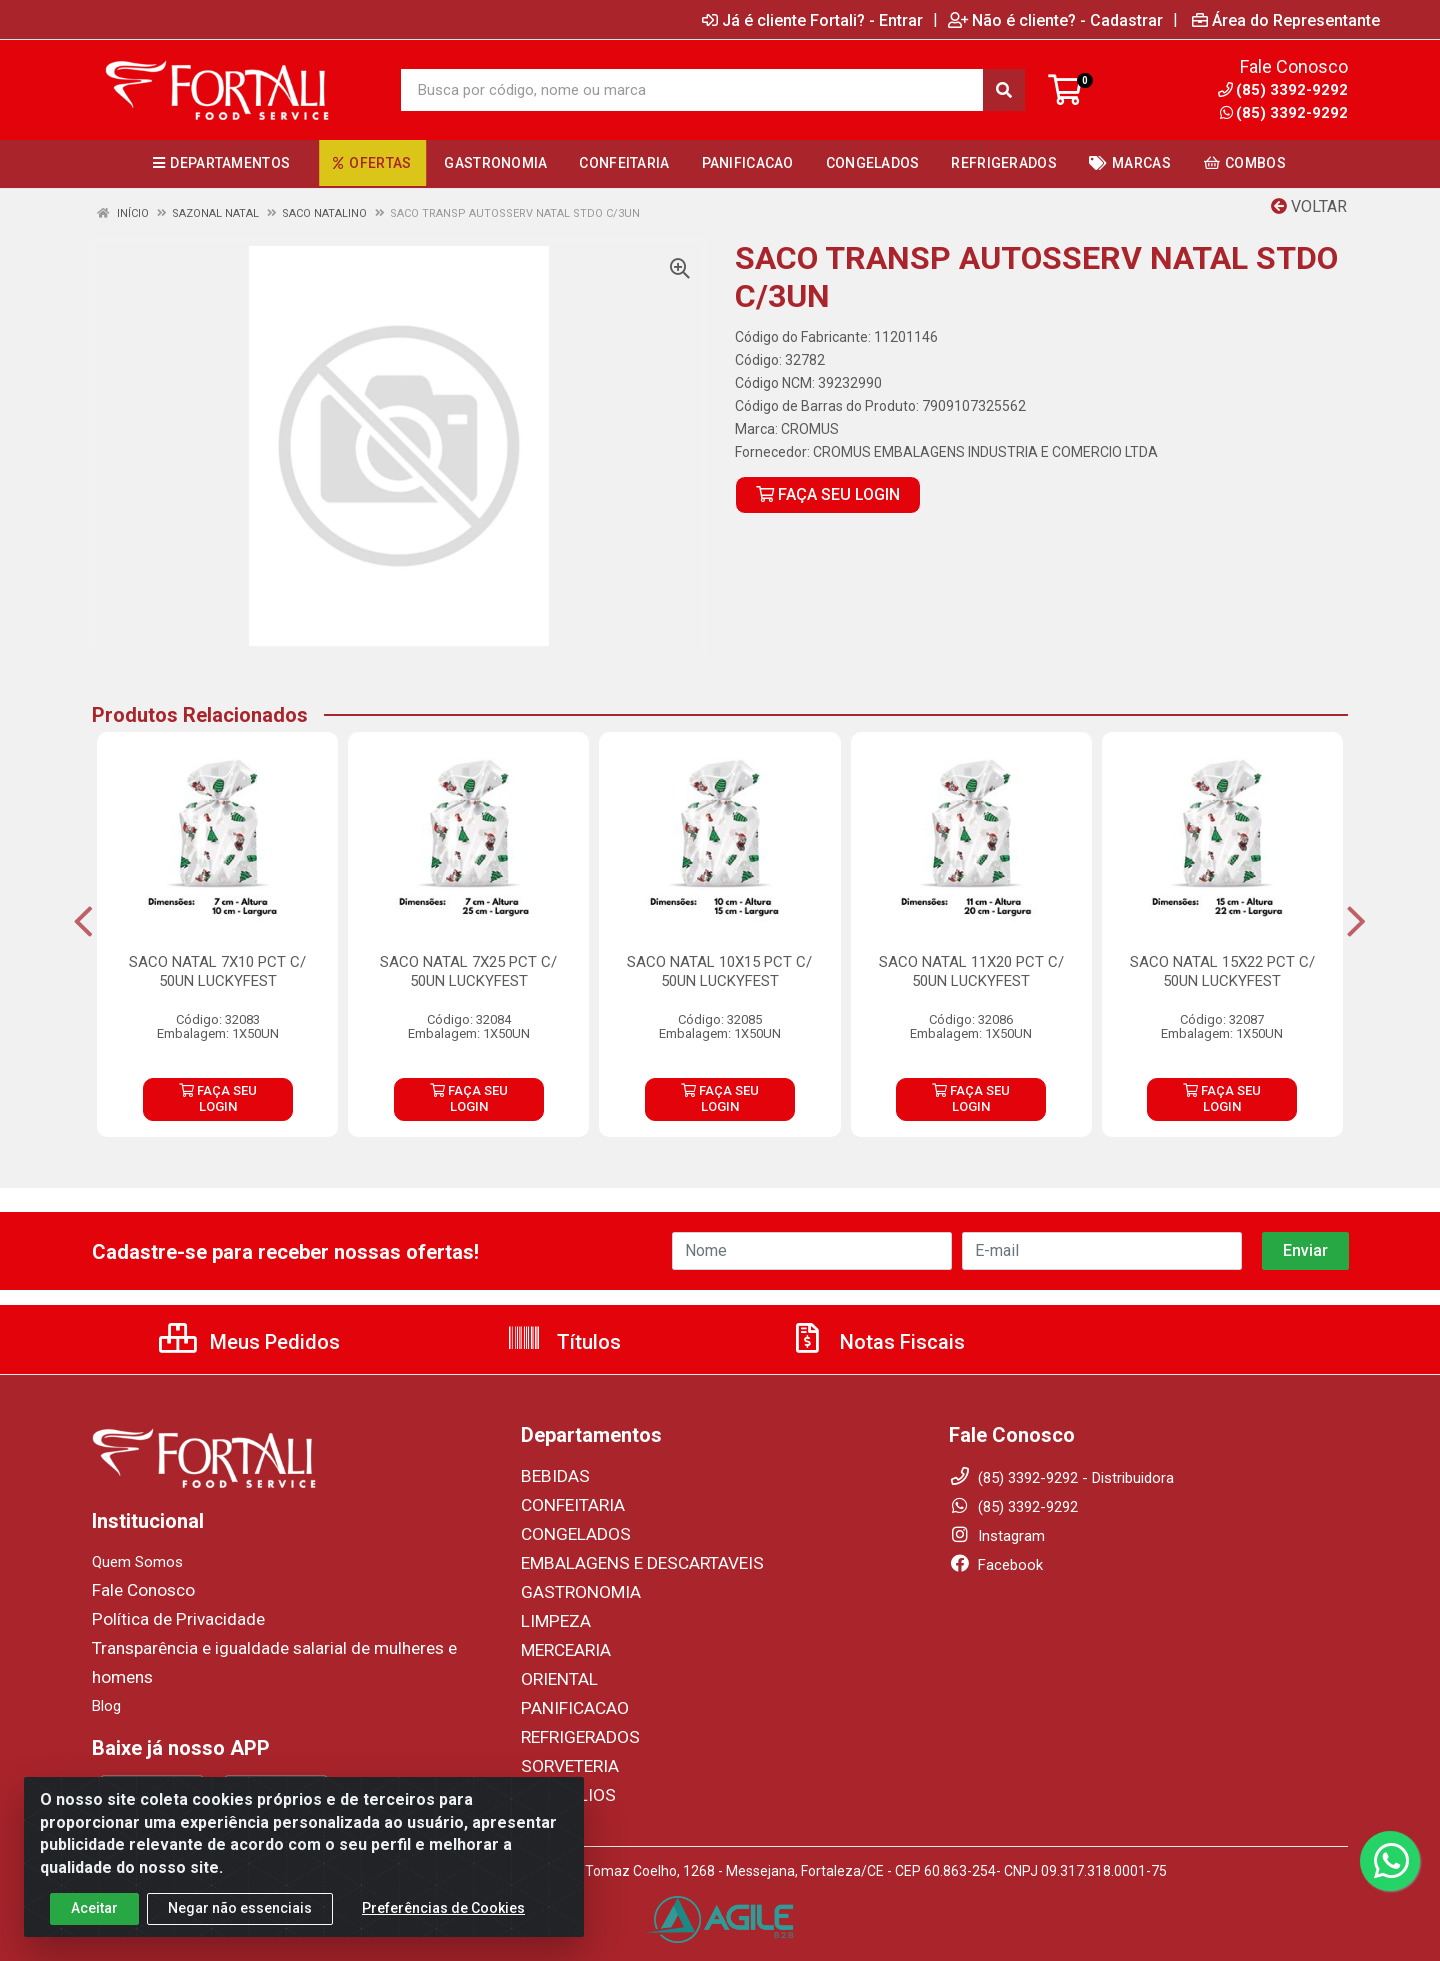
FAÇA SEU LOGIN (828, 494)
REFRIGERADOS (572, 1728)
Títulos (563, 1342)
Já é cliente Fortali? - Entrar (812, 20)
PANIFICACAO (568, 1700)
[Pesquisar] (1004, 90)
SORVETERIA (564, 1756)
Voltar (1309, 206)
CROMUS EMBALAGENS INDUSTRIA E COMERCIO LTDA (985, 452)
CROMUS (810, 429)
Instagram (997, 1536)
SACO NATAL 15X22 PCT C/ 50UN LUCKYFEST (1222, 971)
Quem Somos (137, 1562)
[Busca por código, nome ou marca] (692, 90)
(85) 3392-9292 (1284, 113)
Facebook (996, 1565)
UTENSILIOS (561, 1784)
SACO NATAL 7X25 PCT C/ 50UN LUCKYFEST (468, 971)
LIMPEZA (551, 1616)
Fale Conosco (138, 1590)
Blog (106, 1674)
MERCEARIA (561, 1644)
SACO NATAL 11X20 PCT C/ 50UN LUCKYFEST (971, 971)
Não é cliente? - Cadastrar (1055, 20)
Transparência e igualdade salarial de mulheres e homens (280, 1646)
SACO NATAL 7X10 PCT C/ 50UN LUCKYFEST (217, 971)
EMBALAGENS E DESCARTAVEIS (627, 1560)
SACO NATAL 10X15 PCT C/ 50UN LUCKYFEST (719, 971)
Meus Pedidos (249, 1342)
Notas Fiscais (877, 1342)
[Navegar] (83, 922)
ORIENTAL (554, 1672)
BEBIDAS (550, 1476)
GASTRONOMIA (572, 1588)
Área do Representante (1286, 20)
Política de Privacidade (165, 1618)
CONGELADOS (568, 1532)
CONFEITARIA (566, 1504)
